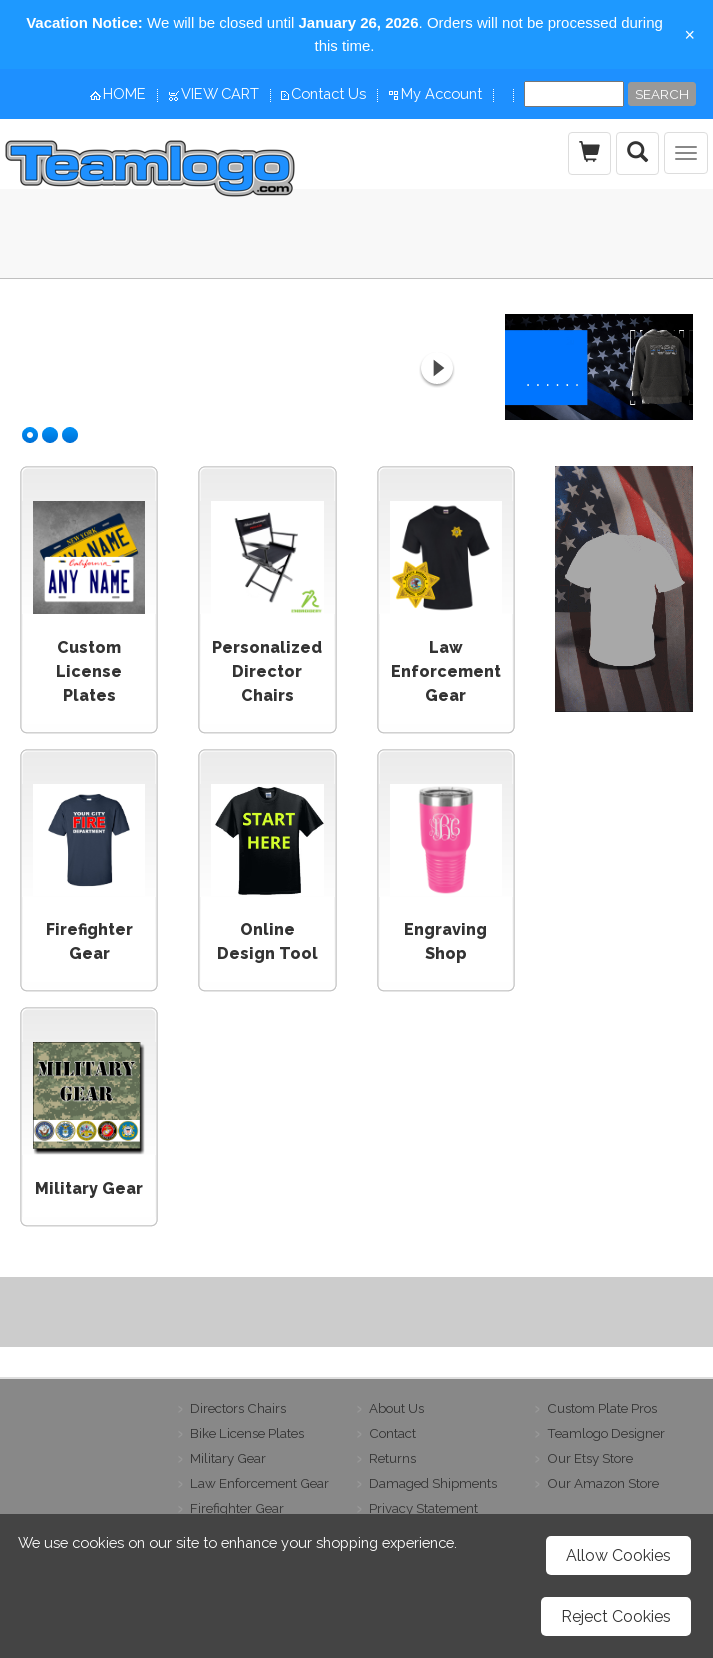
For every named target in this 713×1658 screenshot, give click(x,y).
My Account (441, 93)
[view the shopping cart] (589, 153)
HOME (124, 93)
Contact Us (328, 93)
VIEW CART (220, 93)
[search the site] (637, 153)
